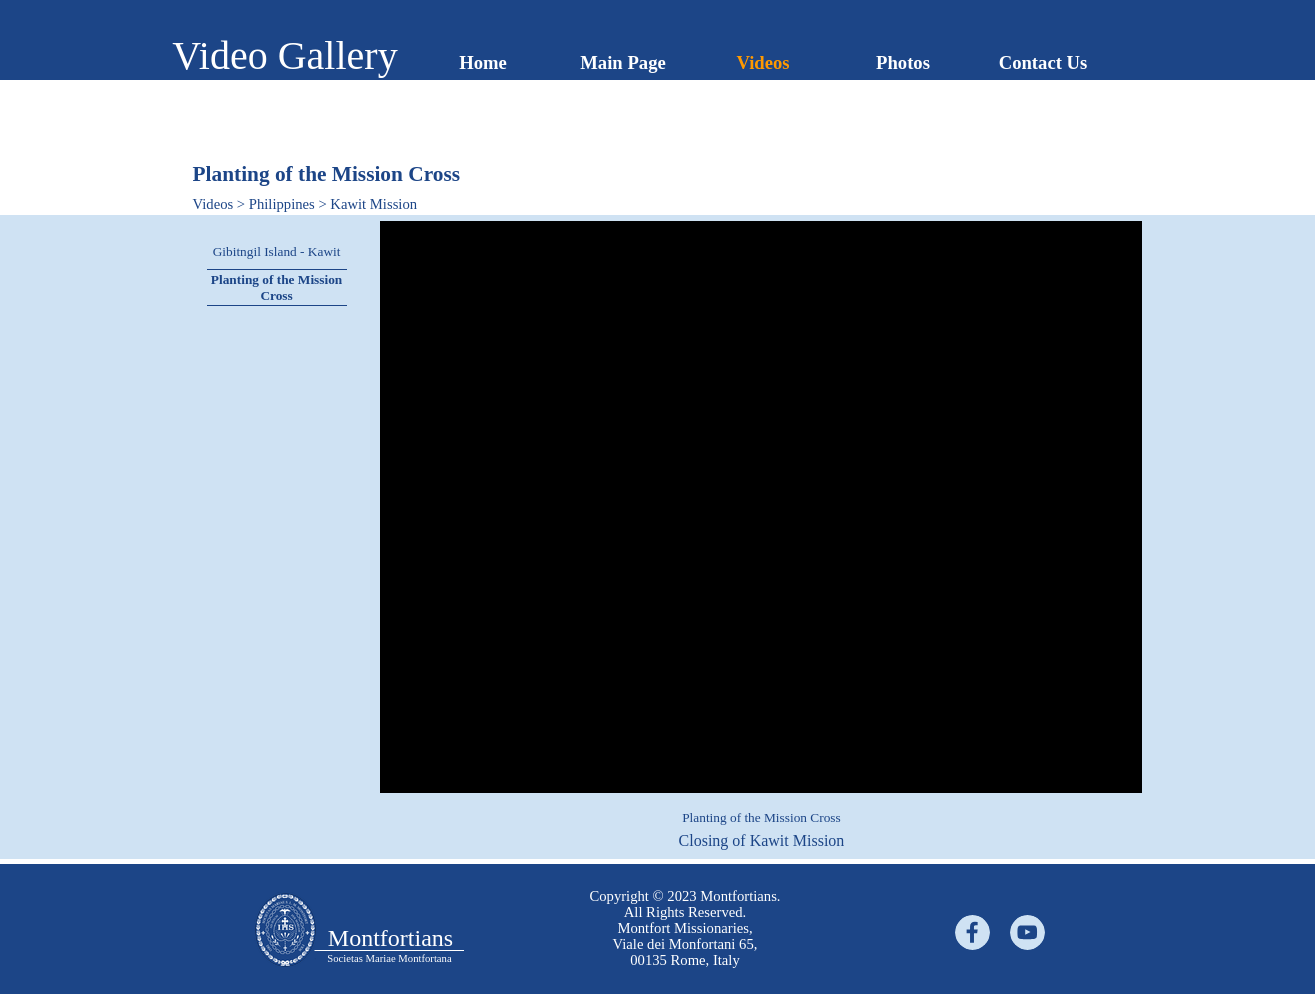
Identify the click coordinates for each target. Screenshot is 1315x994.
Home (483, 62)
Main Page (623, 62)
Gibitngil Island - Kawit (277, 251)
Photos (903, 62)
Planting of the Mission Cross (276, 287)
